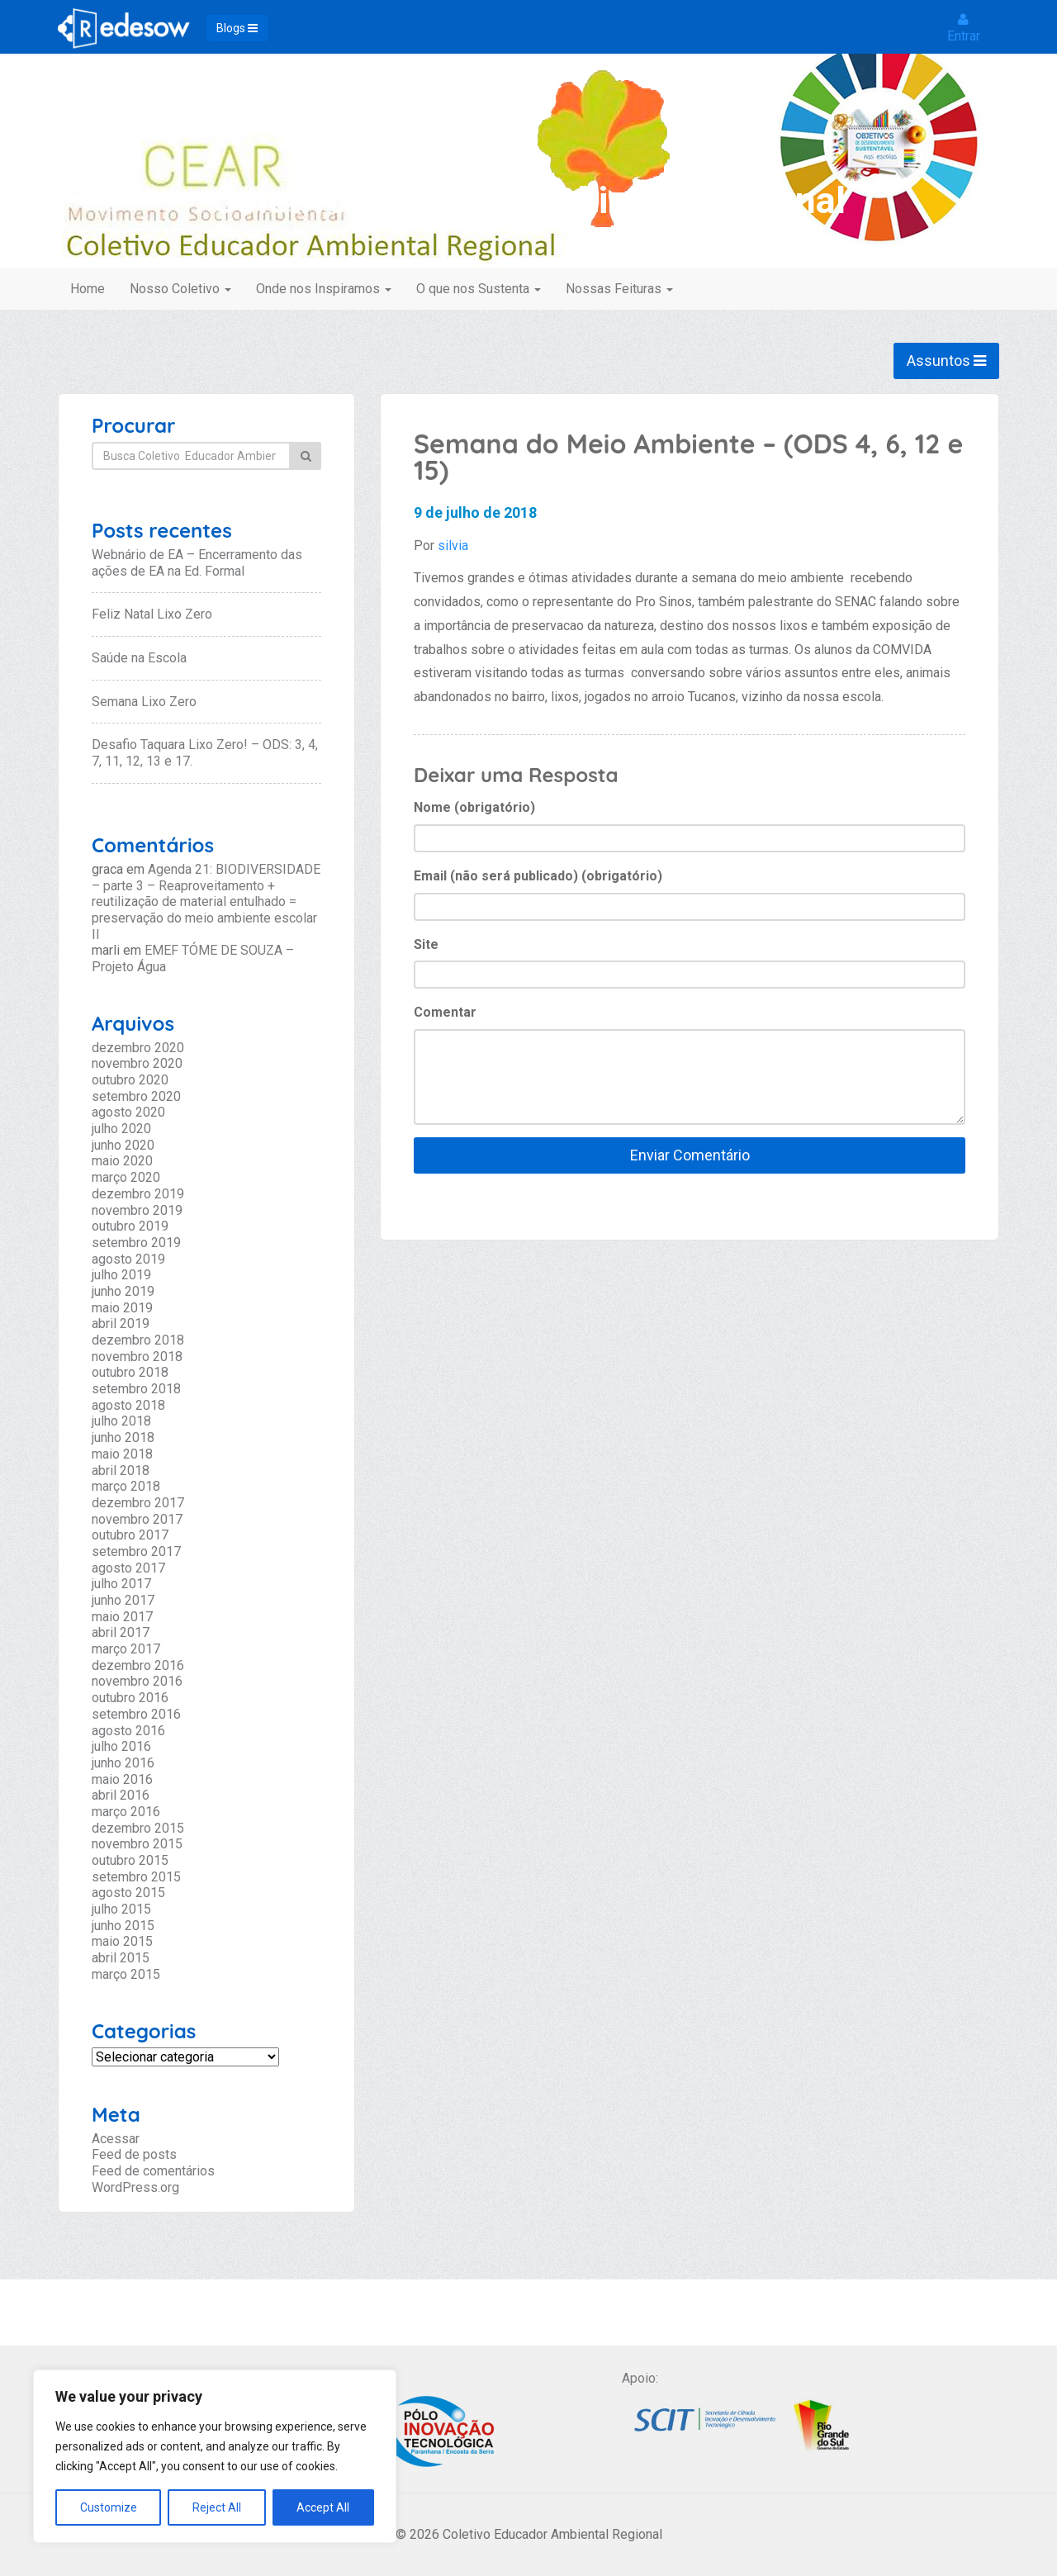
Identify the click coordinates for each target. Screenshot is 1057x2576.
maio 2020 (122, 1161)
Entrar (963, 28)
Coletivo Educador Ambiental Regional (529, 200)
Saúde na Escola (139, 658)
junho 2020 (123, 1145)
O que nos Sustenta (478, 289)
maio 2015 (122, 1941)
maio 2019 (122, 1308)
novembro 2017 (137, 1519)
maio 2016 (122, 1779)
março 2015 (126, 1974)
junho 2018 (123, 1437)
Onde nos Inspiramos (323, 289)
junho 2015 (123, 1925)
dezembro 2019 (138, 1194)
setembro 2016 (136, 1714)
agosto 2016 (128, 1731)
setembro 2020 (136, 1096)
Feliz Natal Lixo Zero (152, 614)
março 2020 (126, 1177)
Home (87, 289)
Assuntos (946, 360)
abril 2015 (120, 1958)
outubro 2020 (130, 1080)
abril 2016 (120, 1795)
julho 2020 (121, 1128)
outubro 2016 (130, 1697)
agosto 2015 (128, 1892)
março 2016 (126, 1811)
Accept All (322, 2507)
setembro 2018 (136, 1389)
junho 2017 (123, 1600)
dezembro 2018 (138, 1340)
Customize (108, 2507)
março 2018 (126, 1486)
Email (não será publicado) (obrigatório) (538, 876)
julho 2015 (121, 1909)
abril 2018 (120, 1470)
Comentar (445, 1012)
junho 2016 (123, 1763)
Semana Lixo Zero (144, 701)
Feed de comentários (153, 2171)
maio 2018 (122, 1454)
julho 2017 (121, 1584)
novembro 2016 (137, 1681)
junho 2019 (123, 1291)
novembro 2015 (137, 1844)
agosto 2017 (128, 1568)
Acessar (116, 2139)
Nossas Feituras (619, 289)
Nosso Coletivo (180, 289)
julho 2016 (121, 1746)
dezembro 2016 (138, 1665)
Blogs (237, 28)
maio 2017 (122, 1617)
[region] (214, 2456)
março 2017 (126, 1649)
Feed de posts (134, 2154)
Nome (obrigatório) (474, 807)
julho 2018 (121, 1421)
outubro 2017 (130, 1535)
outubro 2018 (130, 1372)
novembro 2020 (137, 1063)
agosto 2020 (128, 1112)
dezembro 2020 (138, 1048)
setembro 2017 (136, 1551)
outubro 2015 (130, 1860)
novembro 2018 (137, 1356)
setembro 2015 (136, 1877)
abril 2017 (120, 1632)
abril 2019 (120, 1323)
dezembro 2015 (138, 1828)
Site (426, 944)
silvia (453, 545)
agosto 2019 (128, 1259)
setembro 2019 (136, 1242)
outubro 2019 (130, 1226)
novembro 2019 (137, 1210)
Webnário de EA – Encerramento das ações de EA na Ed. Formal (197, 563)
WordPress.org (135, 2187)
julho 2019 (121, 1275)
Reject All (216, 2507)
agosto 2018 (128, 1405)
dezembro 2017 (138, 1503)
